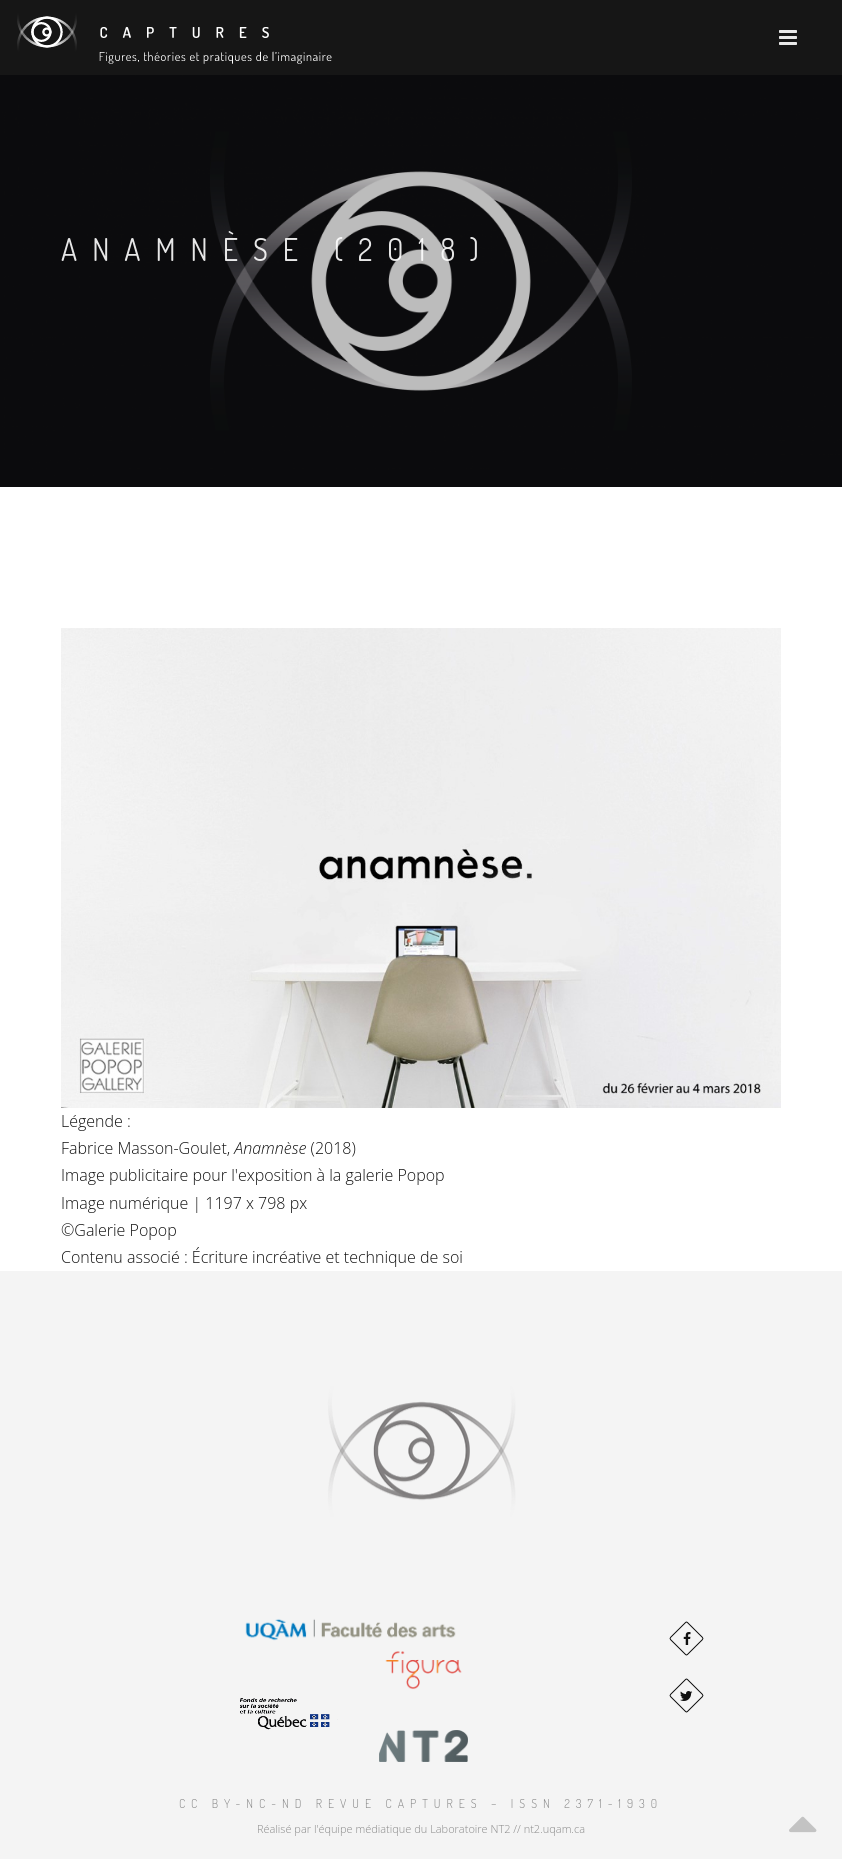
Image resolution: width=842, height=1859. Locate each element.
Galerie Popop (125, 1230)
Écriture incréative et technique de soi (327, 1257)
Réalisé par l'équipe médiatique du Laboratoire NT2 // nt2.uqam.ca (421, 1828)
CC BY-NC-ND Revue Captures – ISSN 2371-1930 (421, 1803)
